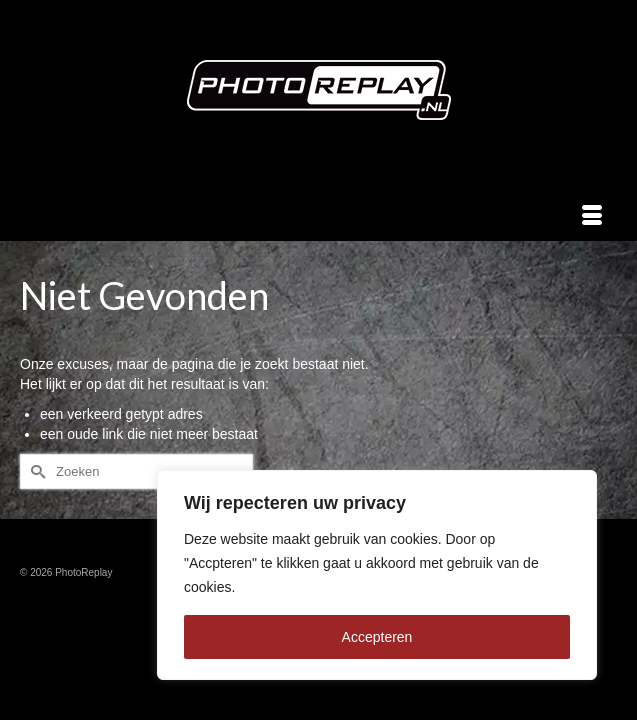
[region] (377, 575)
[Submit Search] (35, 471)
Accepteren (377, 637)
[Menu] (592, 216)
